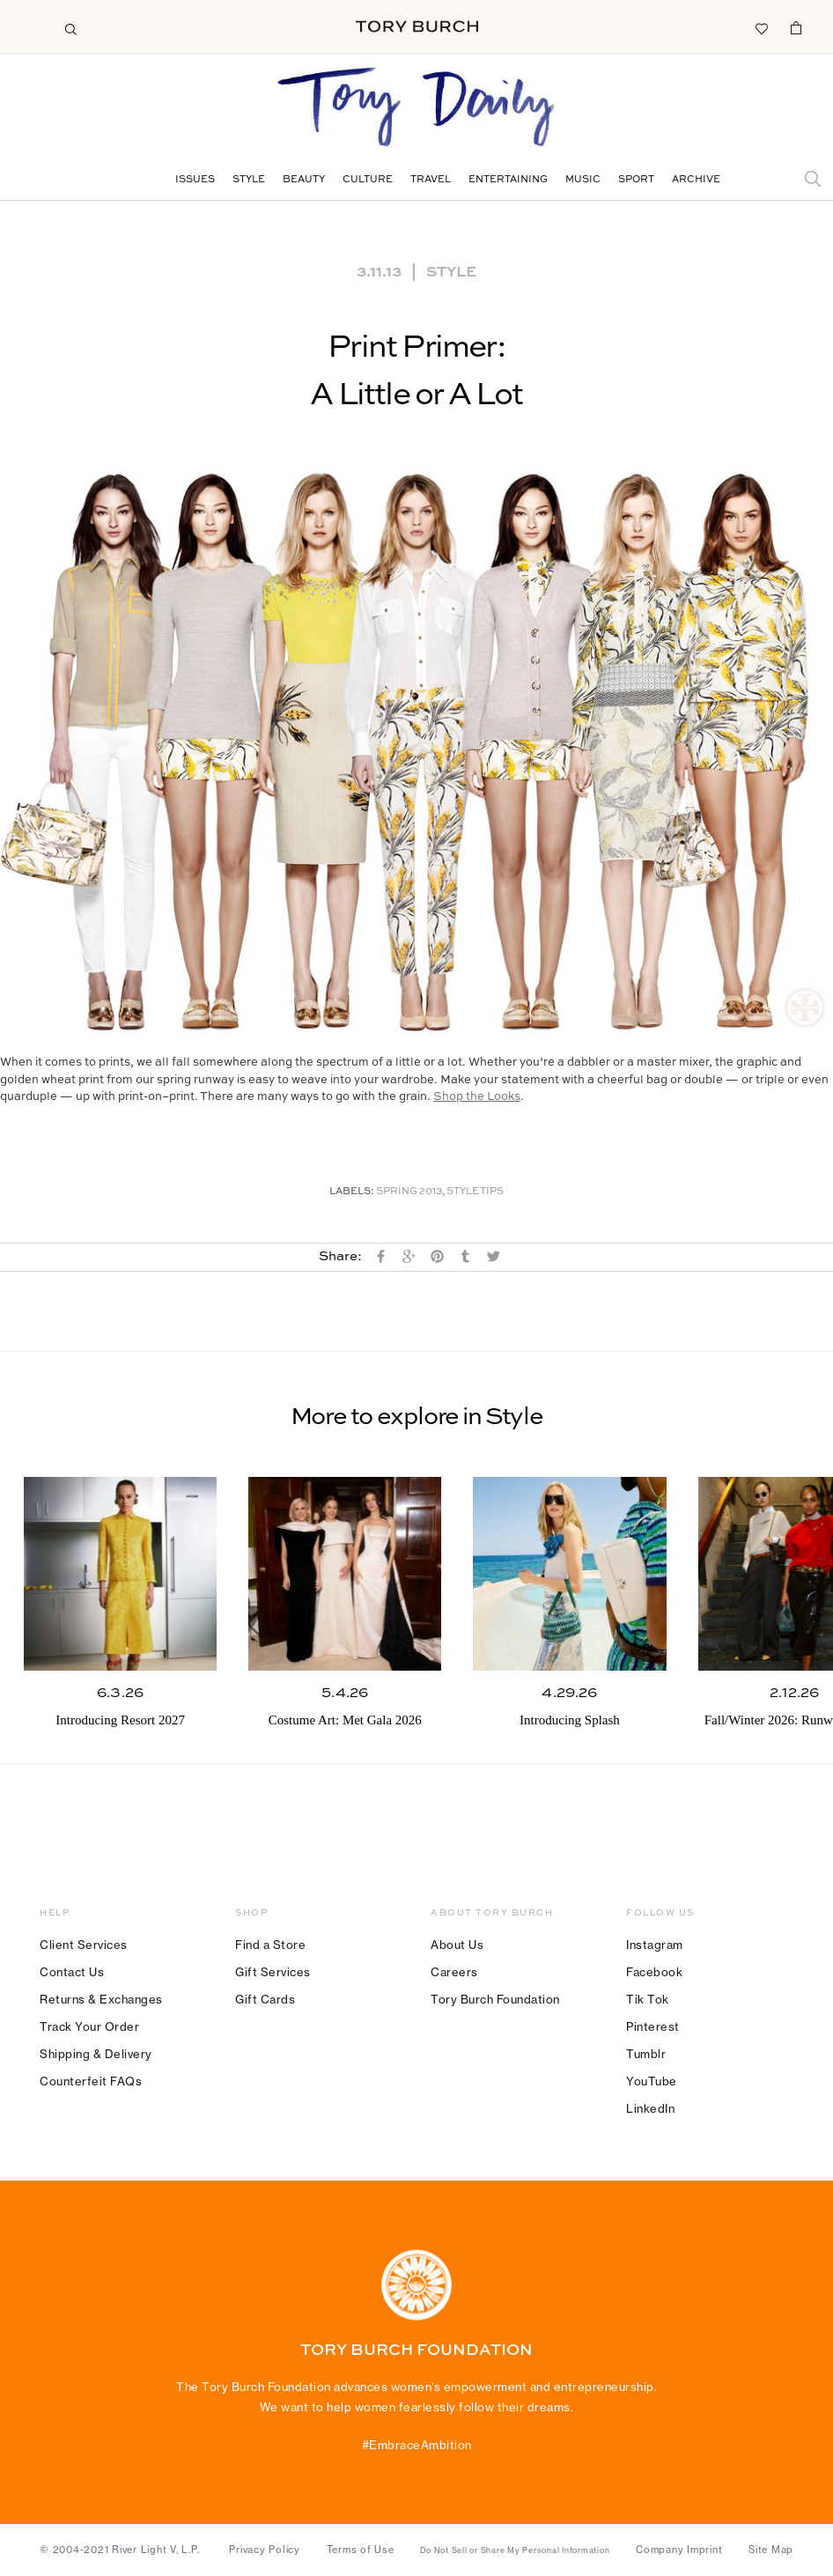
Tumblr (646, 2054)
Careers (454, 1972)
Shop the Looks (476, 1097)
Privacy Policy (264, 2549)
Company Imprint (679, 2549)
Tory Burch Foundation (495, 1999)
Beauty (304, 180)
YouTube (651, 2081)
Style (248, 180)
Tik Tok (647, 1999)
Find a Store (270, 1945)
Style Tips (475, 1192)
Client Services (84, 1945)
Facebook (654, 1972)
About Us (457, 1945)
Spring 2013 (409, 1192)
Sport (636, 180)
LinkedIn (650, 2108)
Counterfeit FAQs (91, 2081)
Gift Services (273, 1972)
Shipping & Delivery (96, 2054)
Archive (696, 180)
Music (583, 180)
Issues (195, 180)
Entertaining (508, 180)
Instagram (654, 1945)
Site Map (770, 2549)
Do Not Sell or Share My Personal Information (514, 2550)
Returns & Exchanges (101, 1999)
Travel (430, 180)
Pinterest (653, 2026)
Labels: (351, 1192)
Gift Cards (265, 1999)
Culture (368, 180)
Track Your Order (89, 2026)
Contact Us (72, 1972)
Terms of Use (360, 2549)
